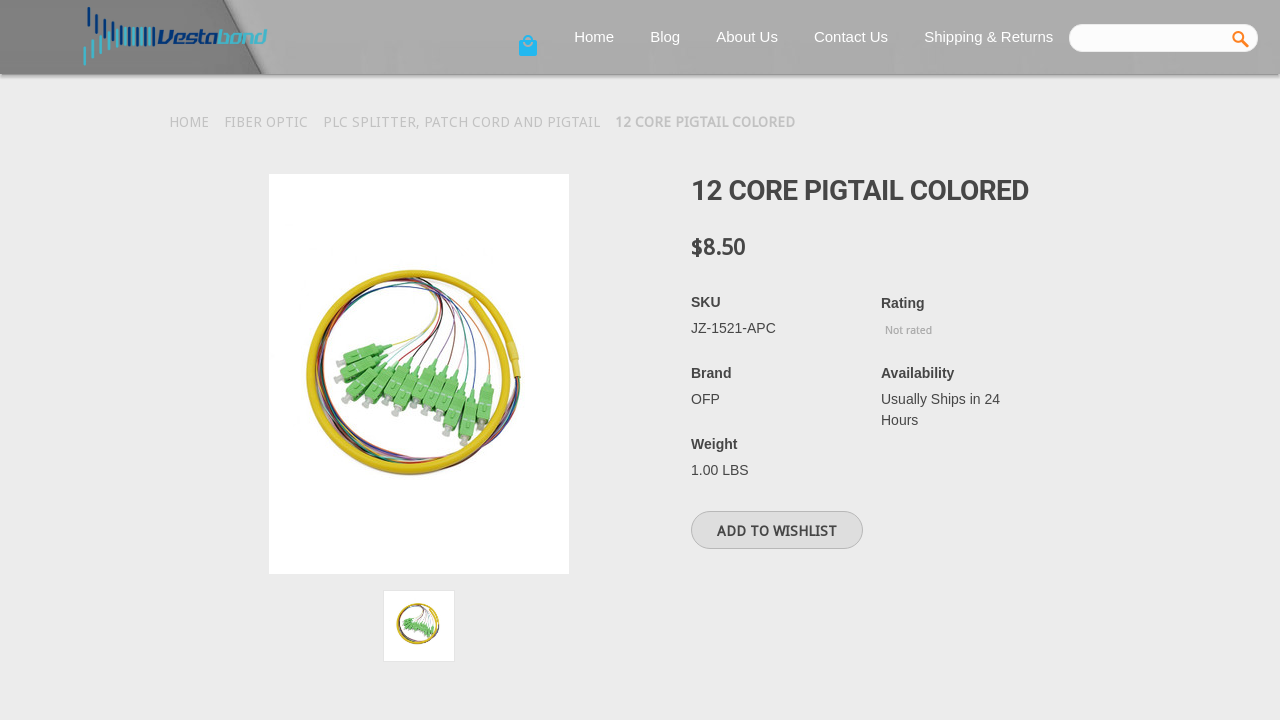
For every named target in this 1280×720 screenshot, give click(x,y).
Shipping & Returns (988, 36)
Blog (665, 36)
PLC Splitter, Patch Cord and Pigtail (461, 122)
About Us (747, 36)
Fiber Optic (266, 122)
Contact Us (851, 36)
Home (594, 36)
